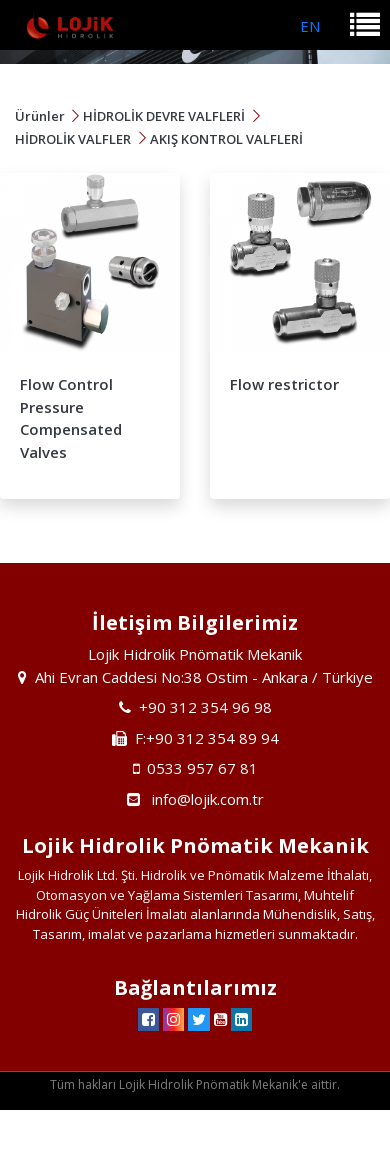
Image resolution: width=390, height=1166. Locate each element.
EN (310, 26)
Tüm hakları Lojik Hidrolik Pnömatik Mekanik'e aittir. (195, 1084)
